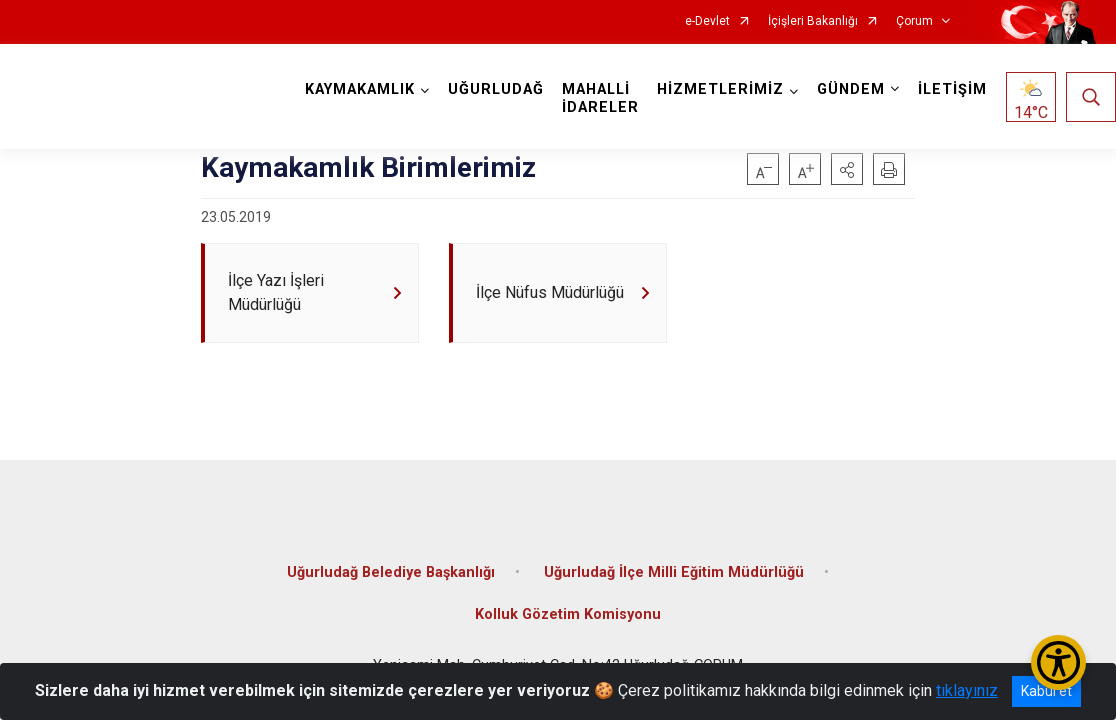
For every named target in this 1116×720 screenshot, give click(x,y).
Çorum (914, 21)
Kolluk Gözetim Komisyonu (568, 614)
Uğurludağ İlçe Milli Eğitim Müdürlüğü (674, 572)
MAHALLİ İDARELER (600, 98)
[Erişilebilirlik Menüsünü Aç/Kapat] (1058, 662)
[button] (847, 169)
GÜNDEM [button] (851, 89)
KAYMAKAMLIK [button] (360, 89)
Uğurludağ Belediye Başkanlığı (391, 572)
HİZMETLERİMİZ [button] (720, 89)
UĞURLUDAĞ (496, 89)
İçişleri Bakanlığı (813, 21)
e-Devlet (707, 21)
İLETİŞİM (952, 89)
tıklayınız (967, 690)
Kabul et (1046, 691)
